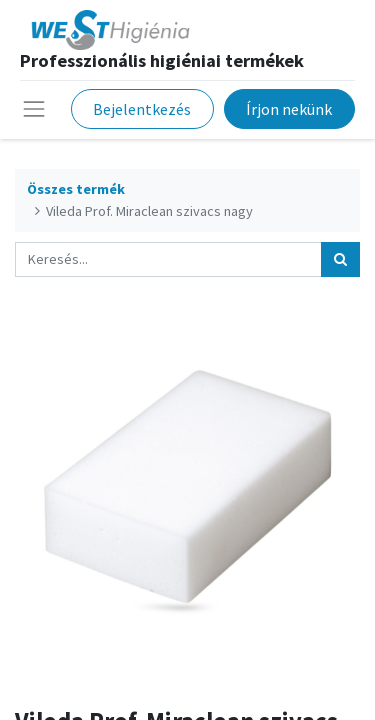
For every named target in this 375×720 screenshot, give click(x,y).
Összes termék (76, 189)
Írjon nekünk (289, 109)
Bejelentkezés (142, 109)
